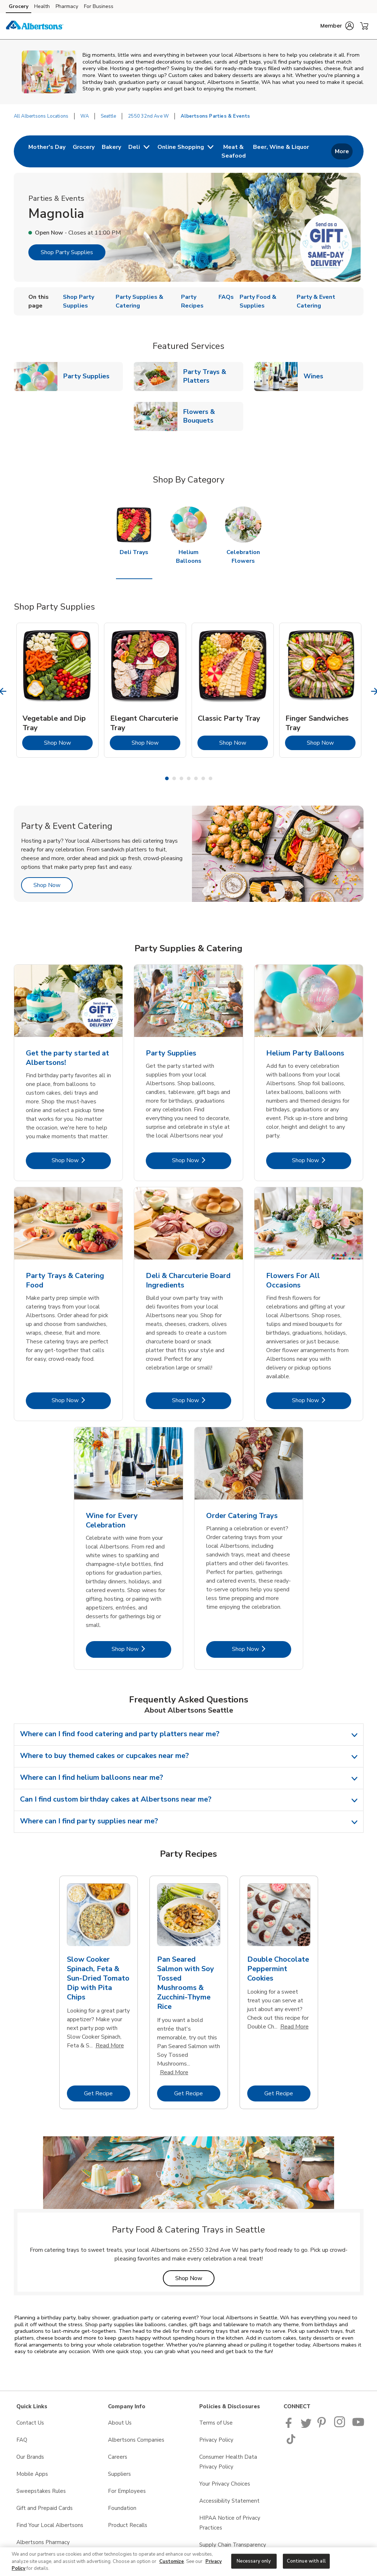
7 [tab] (210, 778)
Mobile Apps (32, 2474)
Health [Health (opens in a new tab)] (42, 6)
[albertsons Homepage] (34, 26)
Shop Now (68, 742)
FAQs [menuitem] (226, 297)
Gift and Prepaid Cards (44, 2508)
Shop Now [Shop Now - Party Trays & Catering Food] (81, 1400)
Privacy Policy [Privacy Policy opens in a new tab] (216, 2439)
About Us (120, 2422)
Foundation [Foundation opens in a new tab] (122, 2508)
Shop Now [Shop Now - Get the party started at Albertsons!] (81, 1160)
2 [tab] (174, 778)
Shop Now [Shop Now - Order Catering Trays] (261, 1649)
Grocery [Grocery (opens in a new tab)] (18, 6)
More (342, 151)
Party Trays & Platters (213, 376)
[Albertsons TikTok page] (291, 2442)
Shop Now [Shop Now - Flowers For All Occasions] (321, 1400)
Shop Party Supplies (67, 252)
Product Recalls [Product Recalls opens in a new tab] (127, 2525)
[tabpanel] (57, 690)
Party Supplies (89, 376)
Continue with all (306, 2560)
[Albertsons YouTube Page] (358, 2426)
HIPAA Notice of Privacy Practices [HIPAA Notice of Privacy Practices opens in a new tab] (229, 2522)
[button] (337, 26)
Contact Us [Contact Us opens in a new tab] (30, 2422)
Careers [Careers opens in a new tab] (117, 2457)
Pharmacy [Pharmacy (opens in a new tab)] (67, 6)
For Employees (127, 2491)
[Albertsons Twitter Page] (306, 2426)
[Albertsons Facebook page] (290, 2426)
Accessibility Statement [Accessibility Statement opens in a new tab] (229, 2500)
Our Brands (30, 2457)
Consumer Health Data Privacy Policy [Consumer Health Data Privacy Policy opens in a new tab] (228, 2461)
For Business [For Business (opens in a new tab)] (98, 6)
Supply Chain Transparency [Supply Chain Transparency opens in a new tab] (232, 2544)
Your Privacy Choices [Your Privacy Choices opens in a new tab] (224, 2483)
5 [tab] (196, 778)
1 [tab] (167, 778)
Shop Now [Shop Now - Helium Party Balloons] (321, 1160)
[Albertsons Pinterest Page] (323, 2426)
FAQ (21, 2439)
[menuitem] (47, 151)
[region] (188, 2561)
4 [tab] (188, 778)
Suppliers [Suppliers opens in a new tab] (119, 2474)
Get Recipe (107, 2093)
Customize (171, 2561)
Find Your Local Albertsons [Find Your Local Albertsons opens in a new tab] (49, 2525)
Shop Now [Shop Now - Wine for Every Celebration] (141, 1649)
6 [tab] (203, 778)
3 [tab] (181, 778)
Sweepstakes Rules (41, 2491)
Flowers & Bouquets (213, 416)
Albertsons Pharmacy (43, 2542)
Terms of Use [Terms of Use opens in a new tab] (216, 2422)
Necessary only (254, 2560)
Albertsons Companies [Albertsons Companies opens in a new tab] (136, 2439)
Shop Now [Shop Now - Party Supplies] (201, 1160)
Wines (316, 376)
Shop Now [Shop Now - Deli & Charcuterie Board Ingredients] (201, 1400)
